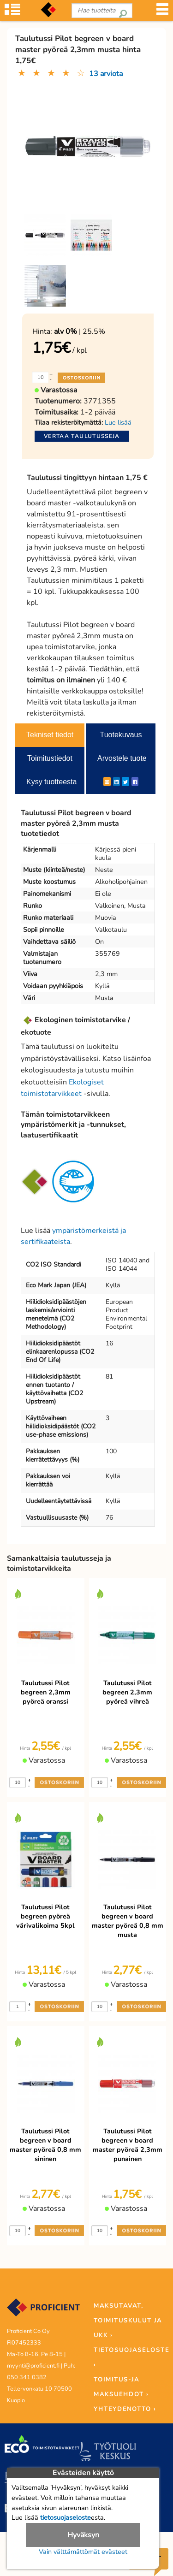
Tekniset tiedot (49, 735)
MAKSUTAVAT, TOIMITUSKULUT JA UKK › (128, 2320)
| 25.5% (79, 331)
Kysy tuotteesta (51, 782)
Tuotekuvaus (121, 735)
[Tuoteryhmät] (12, 12)
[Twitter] (125, 781)
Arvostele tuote (122, 758)
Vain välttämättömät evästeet (83, 2551)
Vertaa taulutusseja (82, 436)
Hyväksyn (83, 2535)
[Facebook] (134, 781)
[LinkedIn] (116, 781)
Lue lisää (118, 422)
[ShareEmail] (107, 781)
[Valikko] (162, 12)
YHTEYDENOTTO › (125, 2409)
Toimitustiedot (49, 758)
